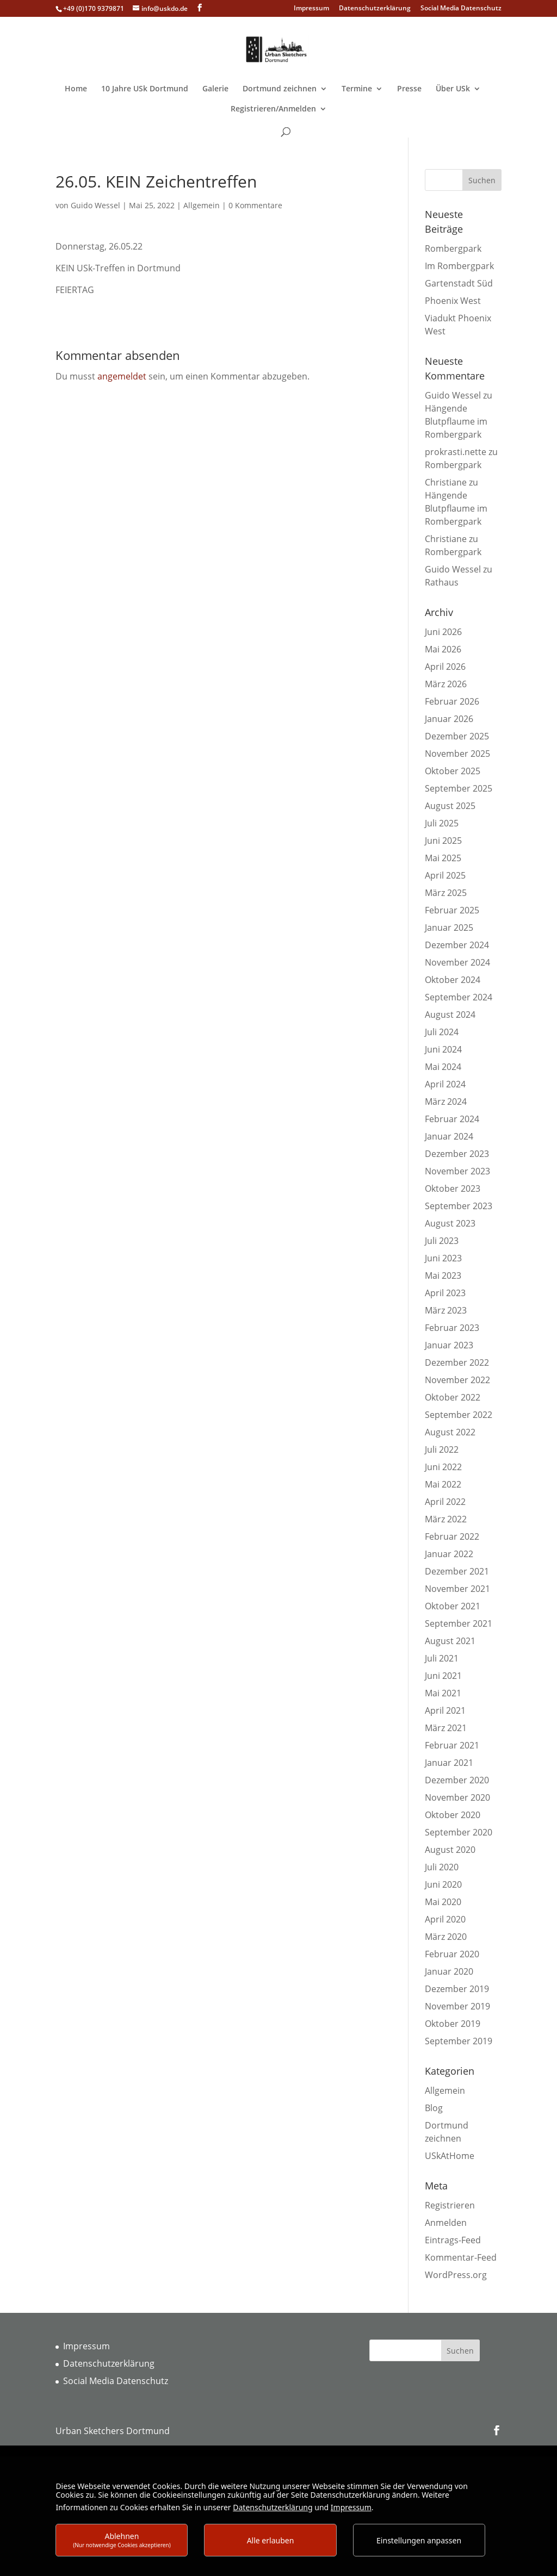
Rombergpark (453, 248)
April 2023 (445, 1293)
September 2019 (458, 2041)
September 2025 (458, 788)
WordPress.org (456, 2275)
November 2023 (457, 1171)
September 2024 (458, 997)
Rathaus (442, 582)
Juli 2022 (442, 1449)
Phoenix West (453, 301)
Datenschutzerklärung (375, 9)
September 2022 (458, 1415)
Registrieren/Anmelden (273, 109)
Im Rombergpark (459, 266)
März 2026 (446, 684)
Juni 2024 (443, 1049)
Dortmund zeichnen (280, 89)
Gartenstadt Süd (459, 283)
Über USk (453, 89)
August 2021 (450, 1641)
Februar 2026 (452, 701)
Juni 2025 (443, 841)
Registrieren (450, 2205)
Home (76, 89)
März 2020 (446, 1937)
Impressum (311, 9)
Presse (409, 89)
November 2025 (457, 754)
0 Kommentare (255, 205)
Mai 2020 (443, 1902)
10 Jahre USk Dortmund (144, 89)
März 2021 (446, 1728)
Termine (357, 89)
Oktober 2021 (452, 1606)
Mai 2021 (443, 1693)
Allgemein (201, 205)
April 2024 (445, 1084)
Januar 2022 (449, 1554)
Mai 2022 (443, 1484)
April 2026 (445, 667)
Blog (434, 2108)
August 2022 (450, 1432)
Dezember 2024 (457, 945)
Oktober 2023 (452, 1188)
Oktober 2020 (452, 1815)
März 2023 (446, 1310)
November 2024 (457, 962)
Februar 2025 (452, 910)
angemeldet (121, 376)
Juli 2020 (442, 1867)
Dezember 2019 (457, 1989)
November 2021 (457, 1589)
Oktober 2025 (452, 771)
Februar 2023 (452, 1328)
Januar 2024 (449, 1136)
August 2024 (450, 1015)
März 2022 (446, 1519)
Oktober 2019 (452, 2024)
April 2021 (445, 1710)
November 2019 (457, 2006)
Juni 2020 (443, 1884)
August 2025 (450, 806)
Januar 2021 (449, 1763)
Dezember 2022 (457, 1362)
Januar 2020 (449, 1971)
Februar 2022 (452, 1536)
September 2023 (458, 1206)
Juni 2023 (443, 1258)
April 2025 (445, 875)
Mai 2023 (443, 1275)
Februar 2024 (452, 1119)
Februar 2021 (452, 1745)
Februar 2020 (452, 1954)
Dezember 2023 (457, 1154)
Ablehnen (122, 2540)
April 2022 (445, 1502)
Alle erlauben (270, 2540)
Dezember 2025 (457, 736)
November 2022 (457, 1380)
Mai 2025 (443, 858)
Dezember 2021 (457, 1571)
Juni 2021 (443, 1676)
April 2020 (445, 1919)
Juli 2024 (442, 1032)
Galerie (215, 89)
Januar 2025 (449, 928)
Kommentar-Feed (461, 2257)
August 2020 (450, 1850)
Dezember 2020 (457, 1780)
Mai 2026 (443, 649)
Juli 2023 (442, 1241)
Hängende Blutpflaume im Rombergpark (456, 421)
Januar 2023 (449, 1345)
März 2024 (446, 1101)
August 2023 (450, 1223)
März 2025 (446, 893)
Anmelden (446, 2223)
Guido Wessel (95, 205)
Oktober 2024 (452, 980)
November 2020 (457, 1797)
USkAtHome (449, 2156)
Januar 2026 (449, 719)
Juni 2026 (443, 632)
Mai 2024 (443, 1067)
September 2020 (458, 1832)
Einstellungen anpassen (418, 2540)
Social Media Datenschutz (461, 9)
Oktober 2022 (452, 1397)
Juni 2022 (443, 1467)
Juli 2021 (442, 1658)
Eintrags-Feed (453, 2240)
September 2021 (458, 1623)
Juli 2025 (442, 823)
